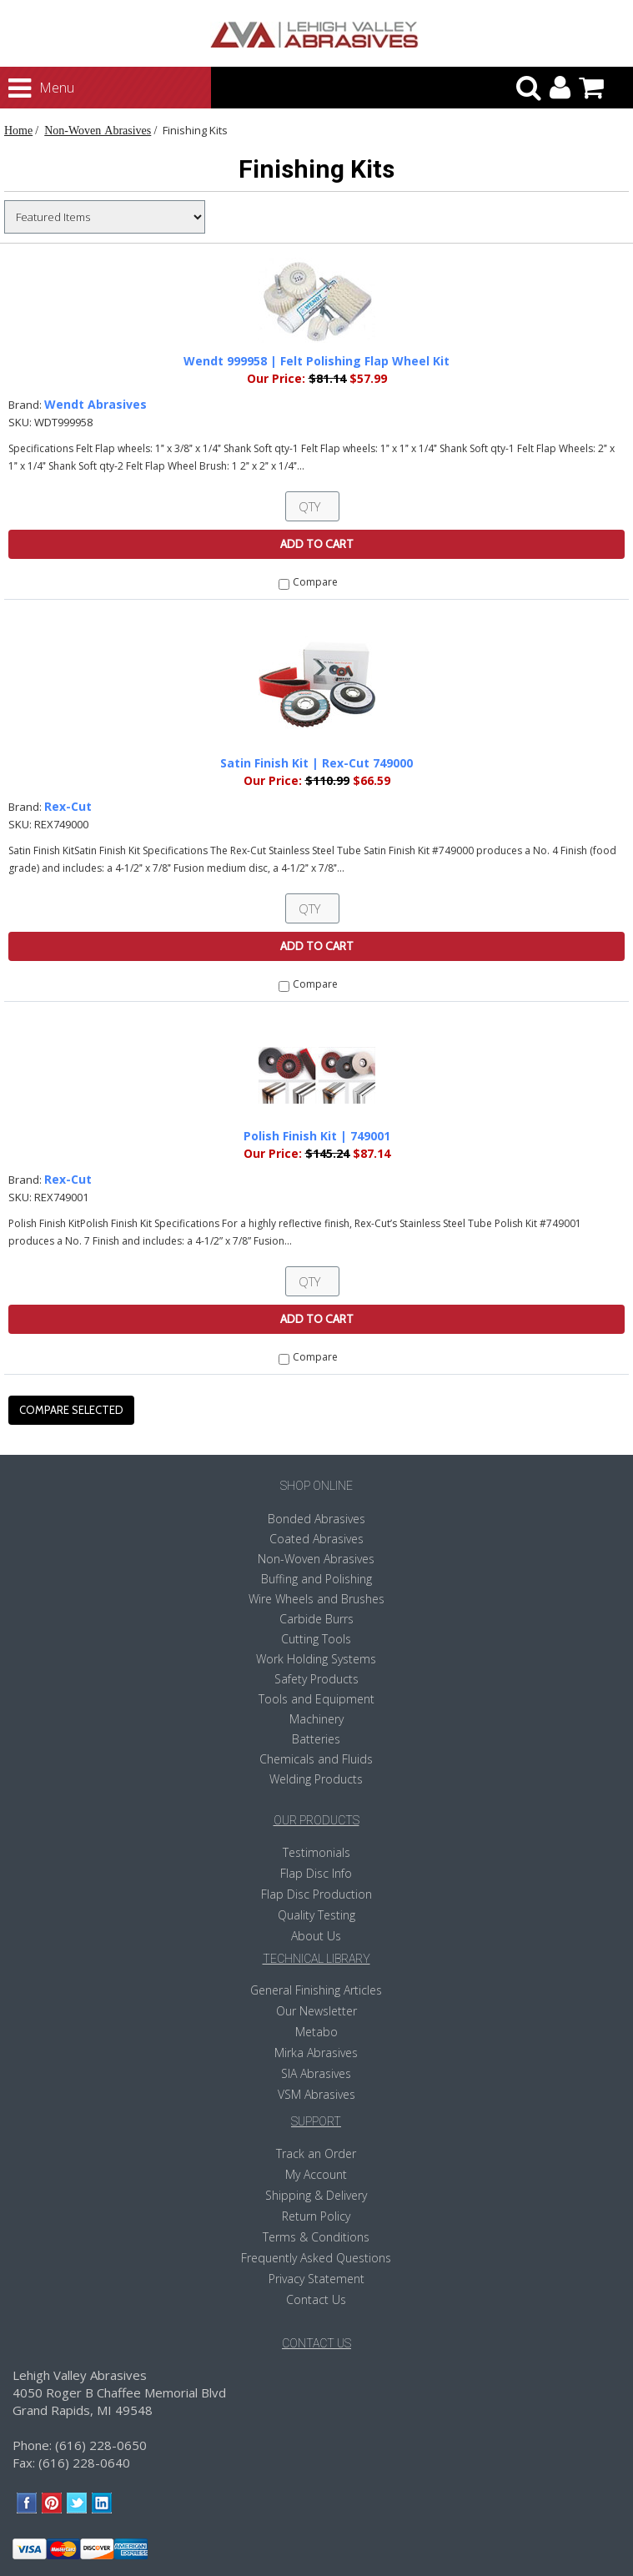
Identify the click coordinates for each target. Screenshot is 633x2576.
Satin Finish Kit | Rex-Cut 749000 (316, 763)
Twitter (77, 2503)
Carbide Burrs (316, 1619)
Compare (315, 582)
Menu (25, 88)
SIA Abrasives (316, 2073)
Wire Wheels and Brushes (316, 1599)
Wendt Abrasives (95, 404)
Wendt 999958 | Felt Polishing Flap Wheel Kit (316, 361)
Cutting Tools (316, 1639)
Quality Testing (316, 1915)
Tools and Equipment (316, 1699)
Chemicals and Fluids (316, 1759)
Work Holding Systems (316, 1659)
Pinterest (52, 2503)
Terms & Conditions (316, 2237)
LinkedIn (102, 2503)
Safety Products (316, 1679)
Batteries (316, 1739)
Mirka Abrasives (316, 2052)
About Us (316, 1936)
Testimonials (316, 1852)
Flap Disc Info (316, 1873)
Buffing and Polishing (316, 1579)
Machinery (316, 1719)
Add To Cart (317, 543)
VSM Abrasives (316, 2094)
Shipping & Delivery (316, 2195)
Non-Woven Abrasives (97, 130)
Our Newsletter (316, 2011)
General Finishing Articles (316, 1990)
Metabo (316, 2032)
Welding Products (316, 1779)
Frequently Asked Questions (316, 2258)
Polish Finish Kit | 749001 (317, 1136)
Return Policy (316, 2216)
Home (18, 130)
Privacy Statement (316, 2279)
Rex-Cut (68, 806)
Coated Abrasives (316, 1539)
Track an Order (316, 2153)
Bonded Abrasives (316, 1519)
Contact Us (316, 2299)
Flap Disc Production (316, 1894)
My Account (316, 2174)
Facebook (27, 2503)
